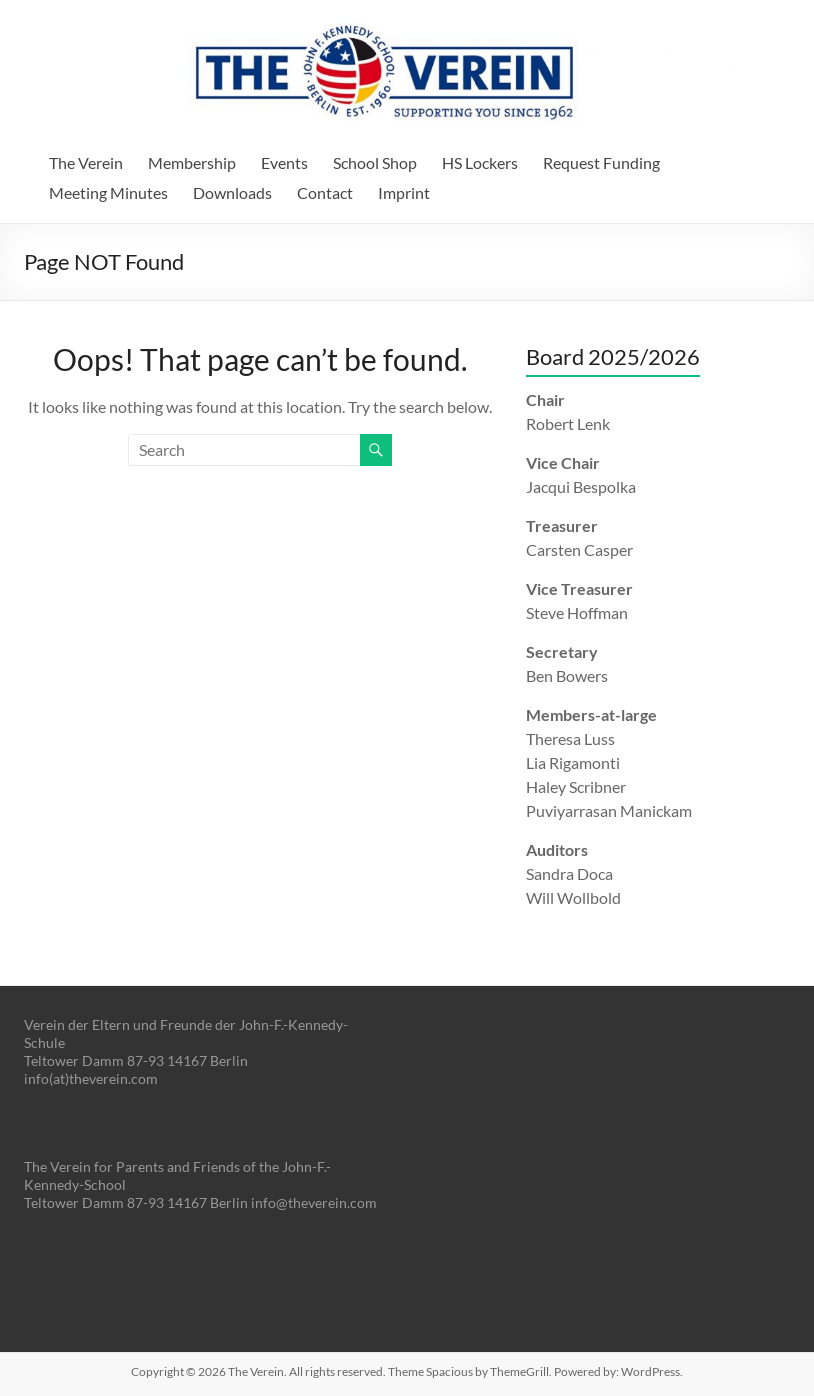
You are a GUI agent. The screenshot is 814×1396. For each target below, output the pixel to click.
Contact (325, 192)
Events (284, 162)
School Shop (375, 162)
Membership (192, 162)
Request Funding (601, 162)
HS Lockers (480, 162)
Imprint (404, 192)
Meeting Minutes (108, 192)
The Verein (86, 162)
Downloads (232, 192)
